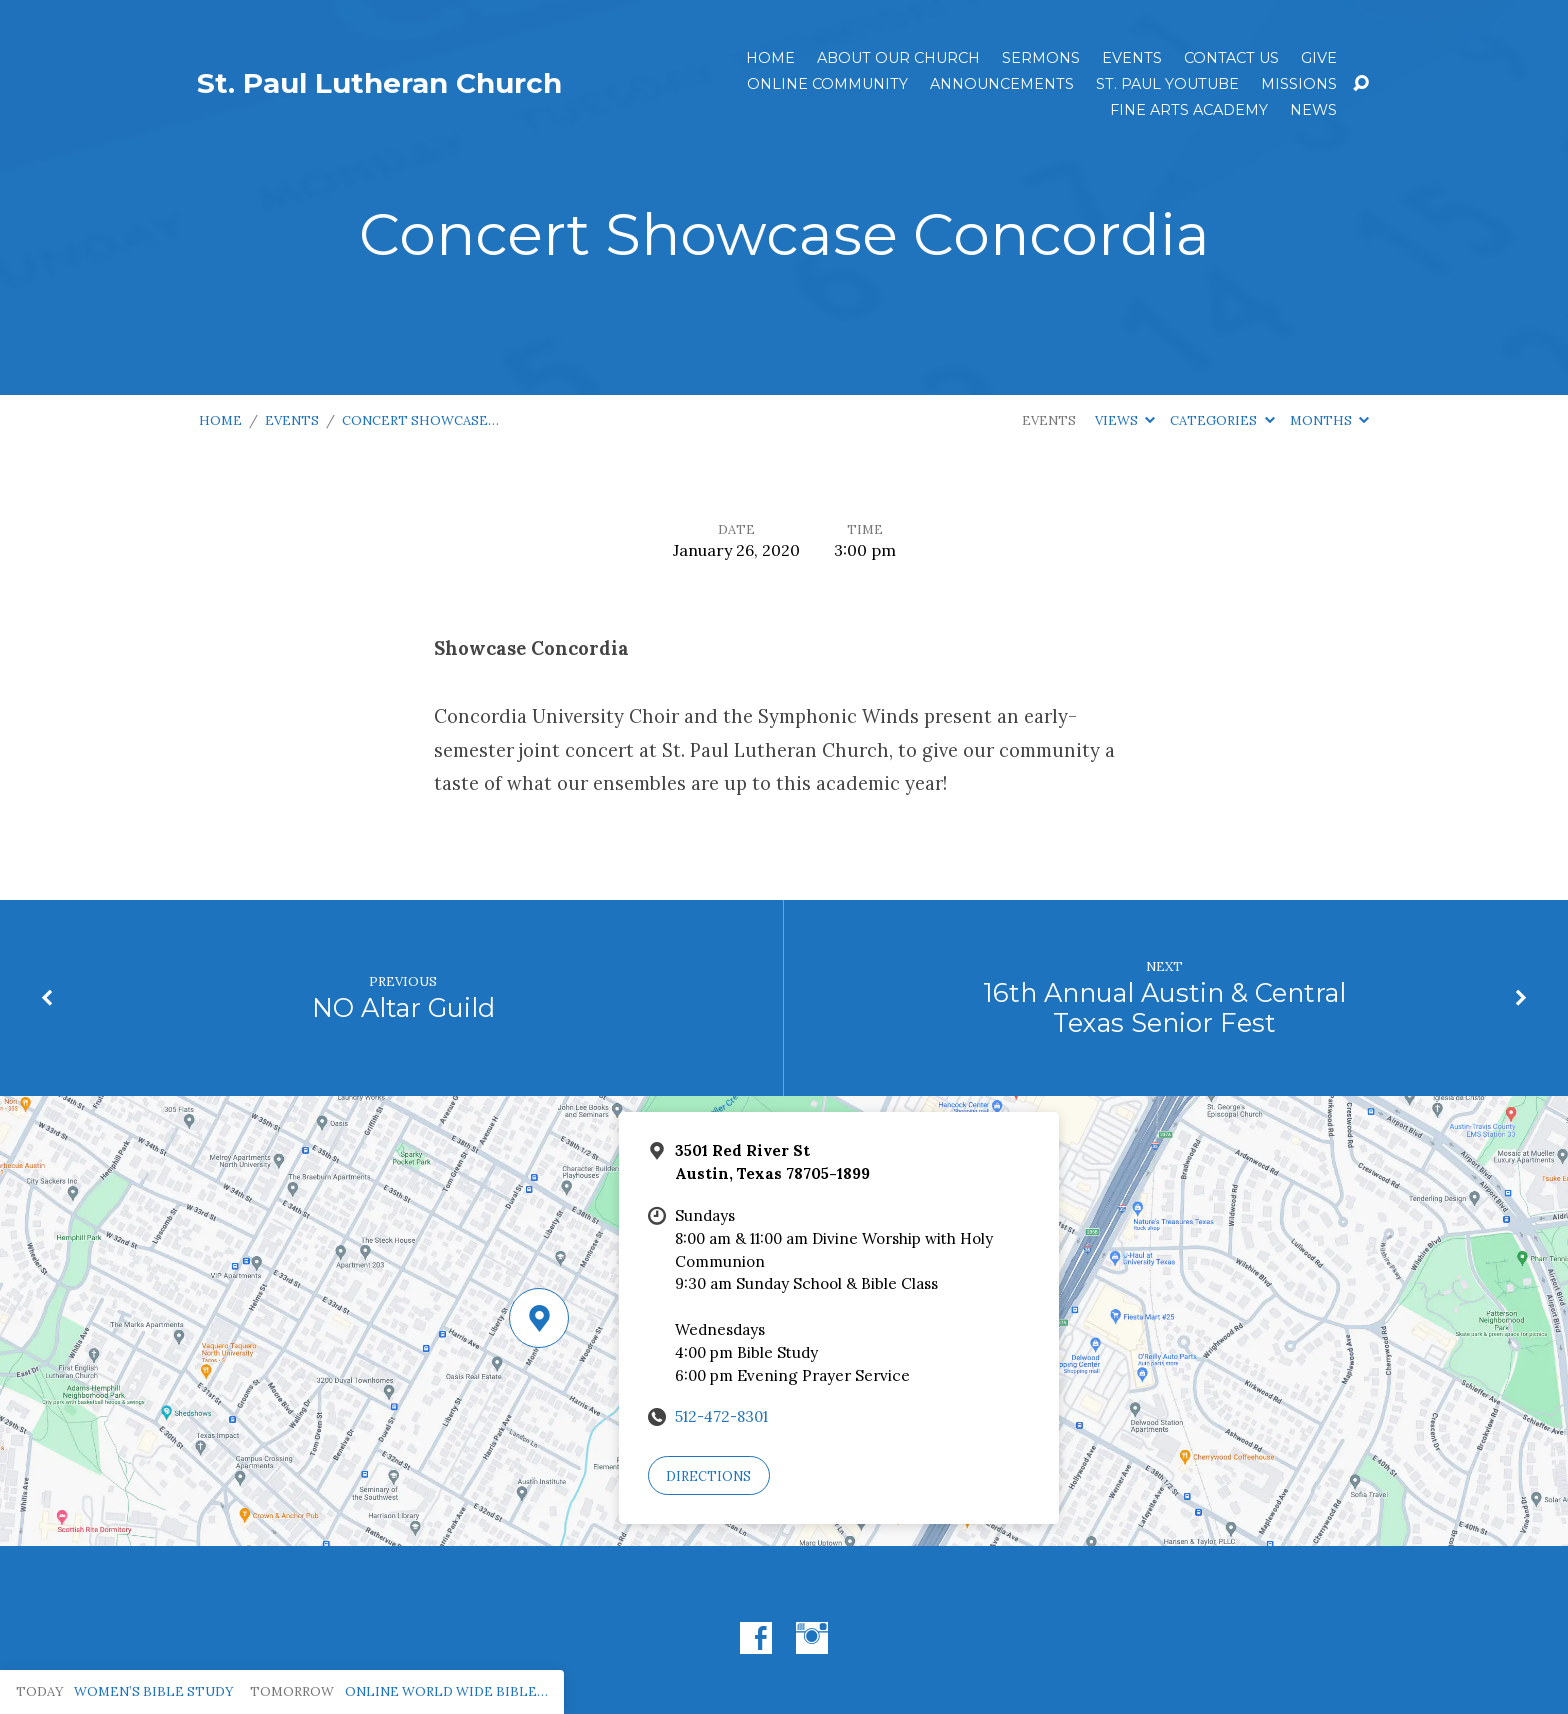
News (1313, 110)
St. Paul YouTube (1167, 84)
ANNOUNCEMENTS (1002, 84)
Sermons (1041, 58)
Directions (708, 1476)
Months (1329, 420)
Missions (1299, 84)
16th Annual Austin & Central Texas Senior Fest (1164, 1008)
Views (1125, 420)
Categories (1222, 420)
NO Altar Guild (403, 1007)
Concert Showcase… (420, 420)
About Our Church (898, 58)
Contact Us (1231, 58)
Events (1132, 58)
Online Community (827, 84)
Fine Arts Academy (1189, 110)
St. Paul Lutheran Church (379, 83)
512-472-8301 (721, 1416)
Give (1319, 58)
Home (770, 58)
